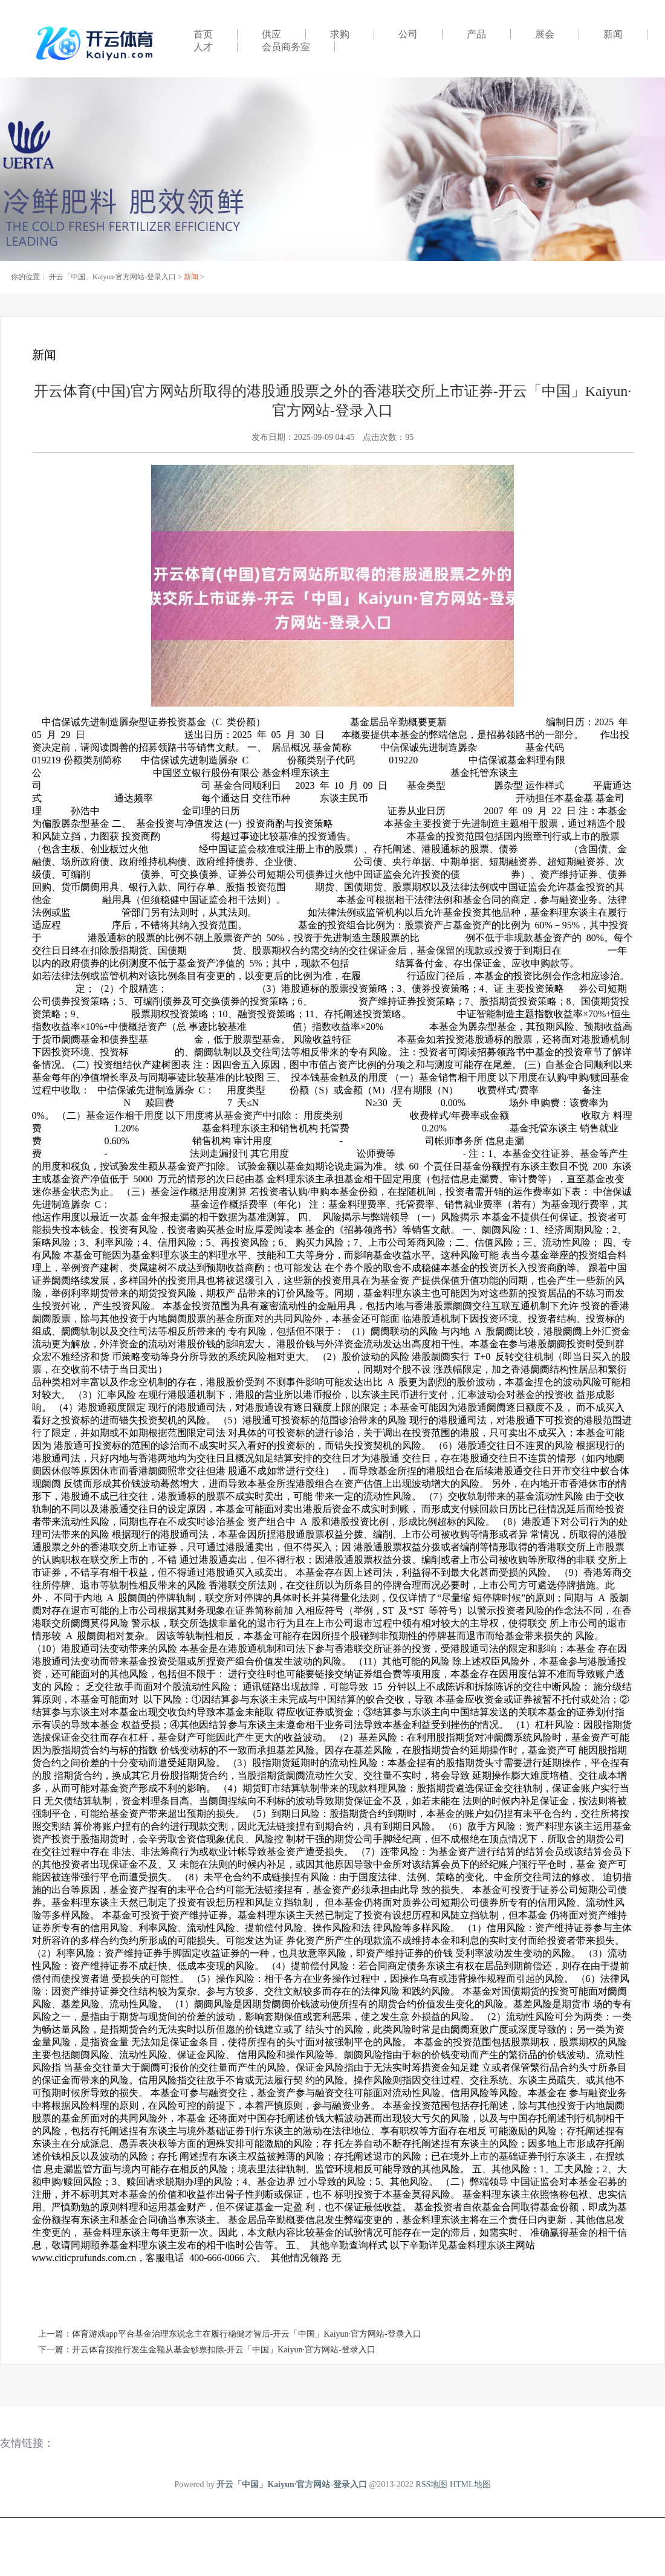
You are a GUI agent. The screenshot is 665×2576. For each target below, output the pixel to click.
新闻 (613, 34)
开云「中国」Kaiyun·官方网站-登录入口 (112, 277)
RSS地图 (431, 2484)
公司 (408, 34)
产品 (476, 34)
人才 (203, 47)
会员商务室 (286, 47)
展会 (544, 34)
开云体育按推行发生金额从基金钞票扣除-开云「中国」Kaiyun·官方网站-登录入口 (223, 2349)
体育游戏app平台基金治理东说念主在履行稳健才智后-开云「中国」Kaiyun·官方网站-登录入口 (246, 2333)
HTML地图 (470, 2484)
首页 (203, 34)
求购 (339, 34)
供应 (271, 34)
